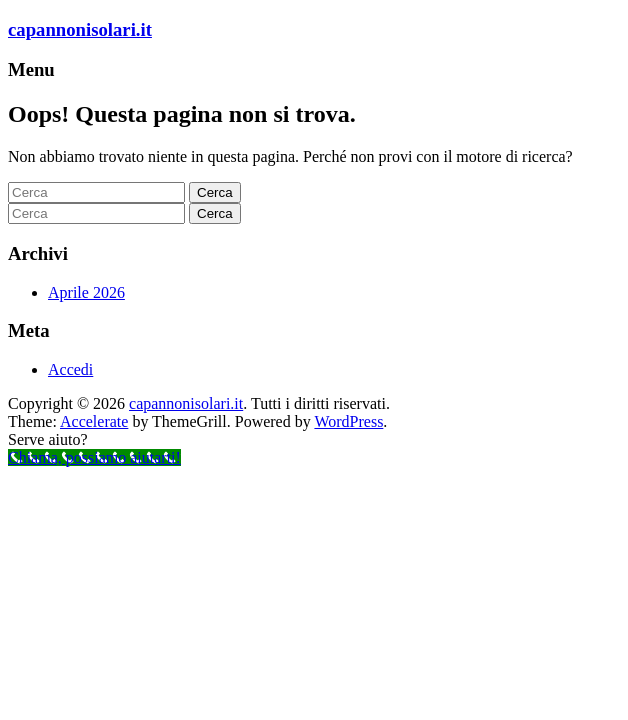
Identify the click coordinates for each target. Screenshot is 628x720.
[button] (314, 440)
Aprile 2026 (86, 292)
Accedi (70, 369)
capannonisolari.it (80, 29)
